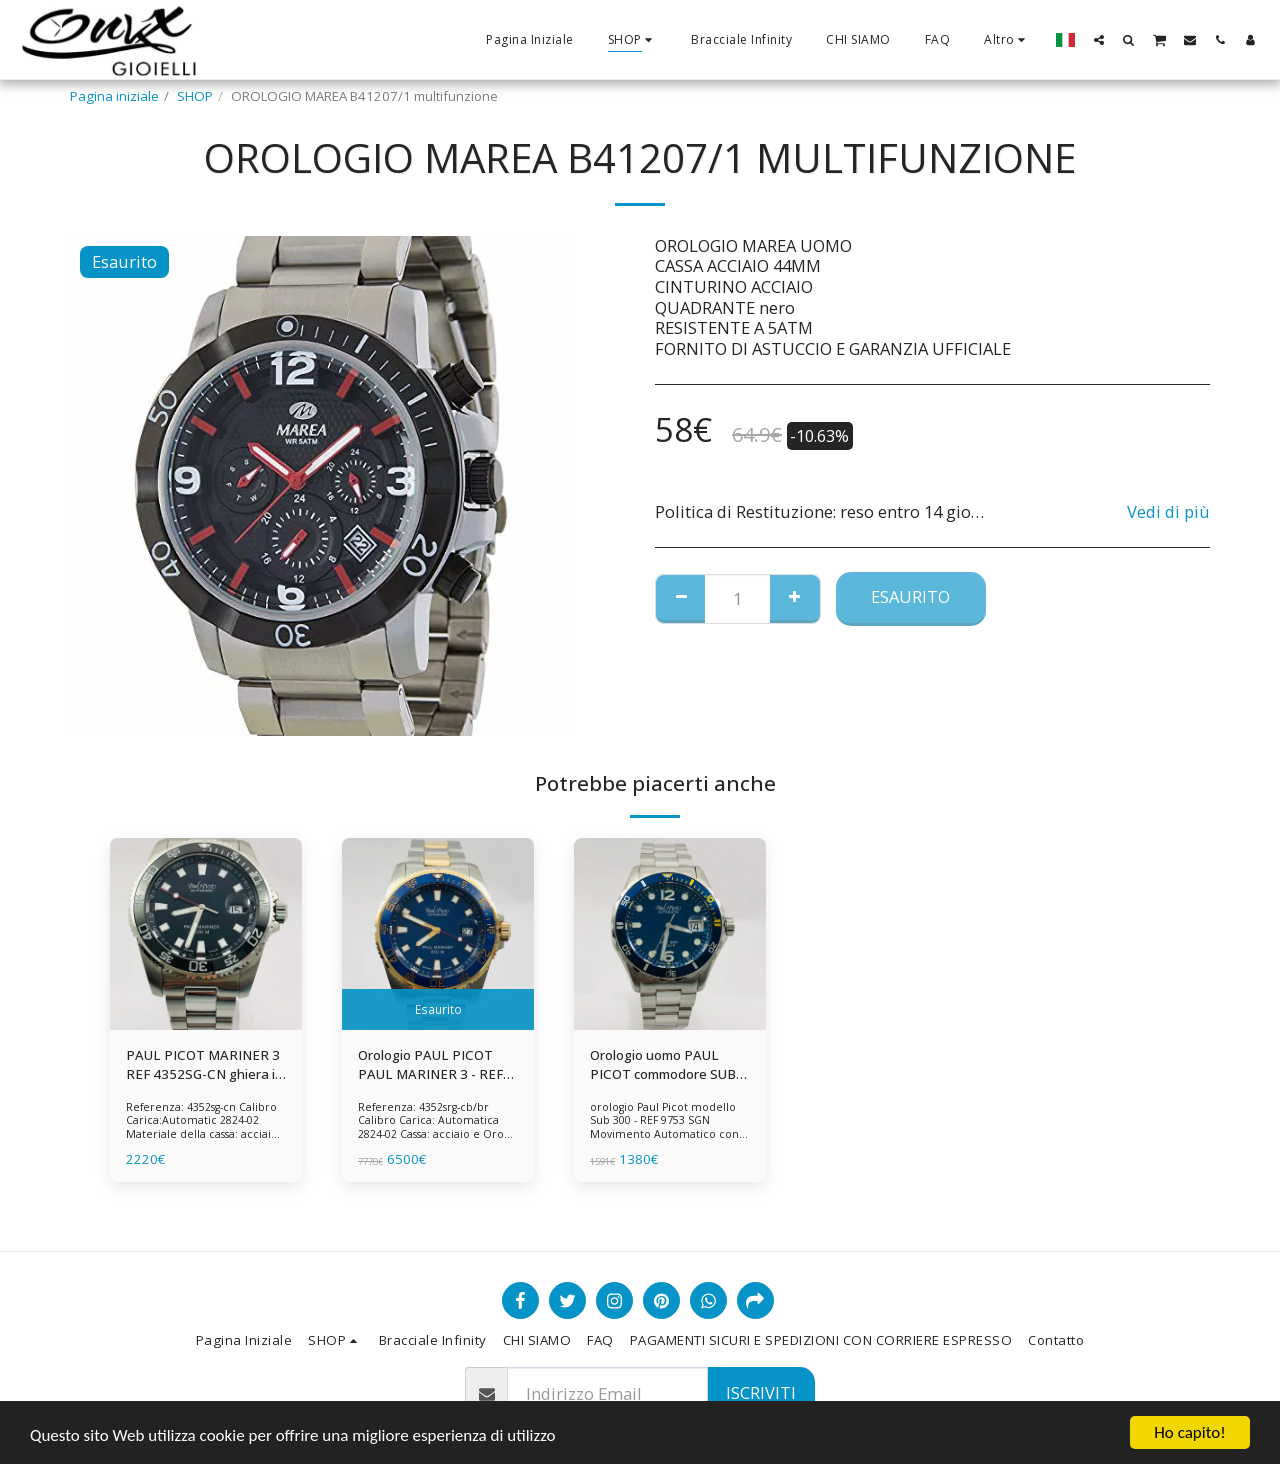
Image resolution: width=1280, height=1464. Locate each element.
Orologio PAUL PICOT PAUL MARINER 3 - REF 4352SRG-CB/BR (430, 1066)
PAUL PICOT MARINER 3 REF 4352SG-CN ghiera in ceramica (204, 1066)
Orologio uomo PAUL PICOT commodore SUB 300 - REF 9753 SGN (663, 1066)
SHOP (195, 96)
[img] (206, 934)
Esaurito (910, 596)
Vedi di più (1168, 512)
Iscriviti (761, 1392)
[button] (1099, 39)
